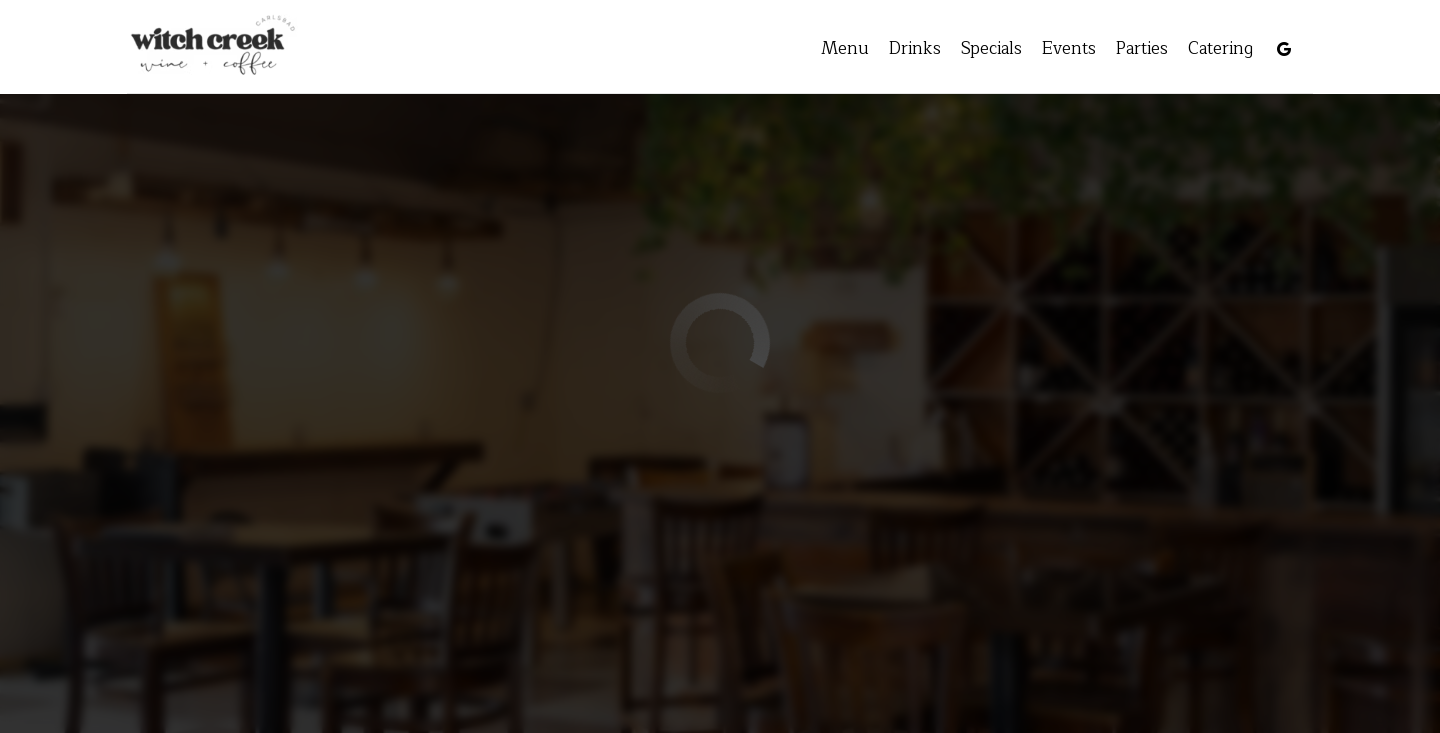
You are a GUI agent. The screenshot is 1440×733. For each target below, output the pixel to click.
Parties (1123, 50)
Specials (972, 50)
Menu (826, 50)
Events (1050, 50)
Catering (1201, 50)
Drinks (896, 50)
